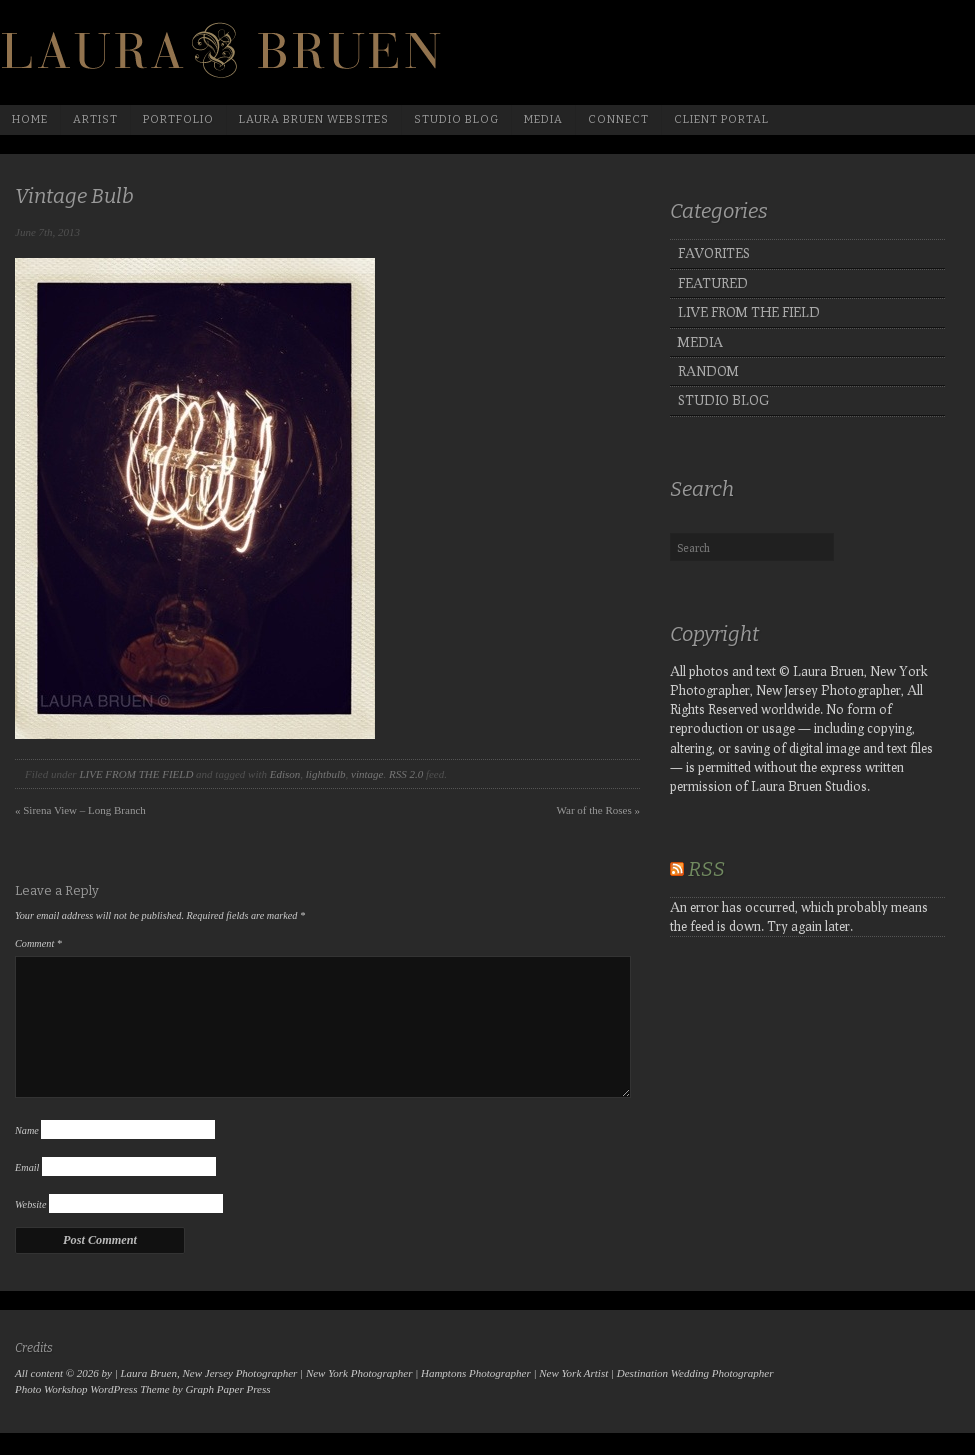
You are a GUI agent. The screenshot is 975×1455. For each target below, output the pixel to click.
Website (30, 1204)
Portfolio (178, 119)
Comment (38, 943)
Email (27, 1167)
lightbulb (326, 774)
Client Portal (721, 119)
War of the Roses (598, 810)
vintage (367, 774)
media (543, 119)
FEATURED (713, 283)
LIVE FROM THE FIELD (136, 774)
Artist (95, 119)
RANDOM (708, 371)
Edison (285, 774)
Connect (618, 119)
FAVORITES (714, 253)
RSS (706, 869)
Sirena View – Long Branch (80, 810)
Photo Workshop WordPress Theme (92, 1389)
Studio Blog (456, 119)
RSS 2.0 (406, 774)
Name (27, 1130)
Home (30, 119)
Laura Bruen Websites (314, 119)
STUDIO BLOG (723, 400)
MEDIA (700, 342)
